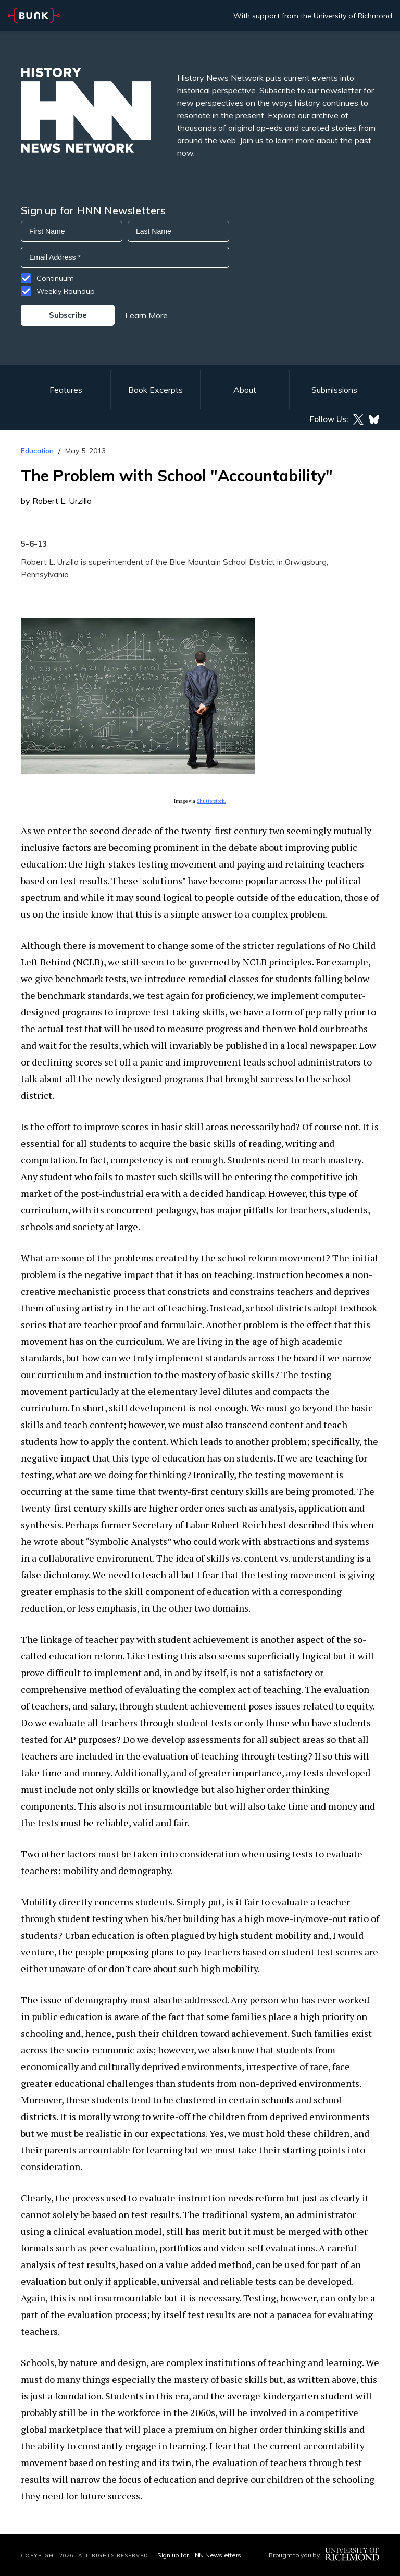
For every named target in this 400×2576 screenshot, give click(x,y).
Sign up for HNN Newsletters (199, 2555)
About (244, 390)
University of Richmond (353, 15)
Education (37, 450)
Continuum (55, 278)
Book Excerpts (155, 390)
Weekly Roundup (65, 291)
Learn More (146, 315)
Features (65, 390)
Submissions (334, 390)
